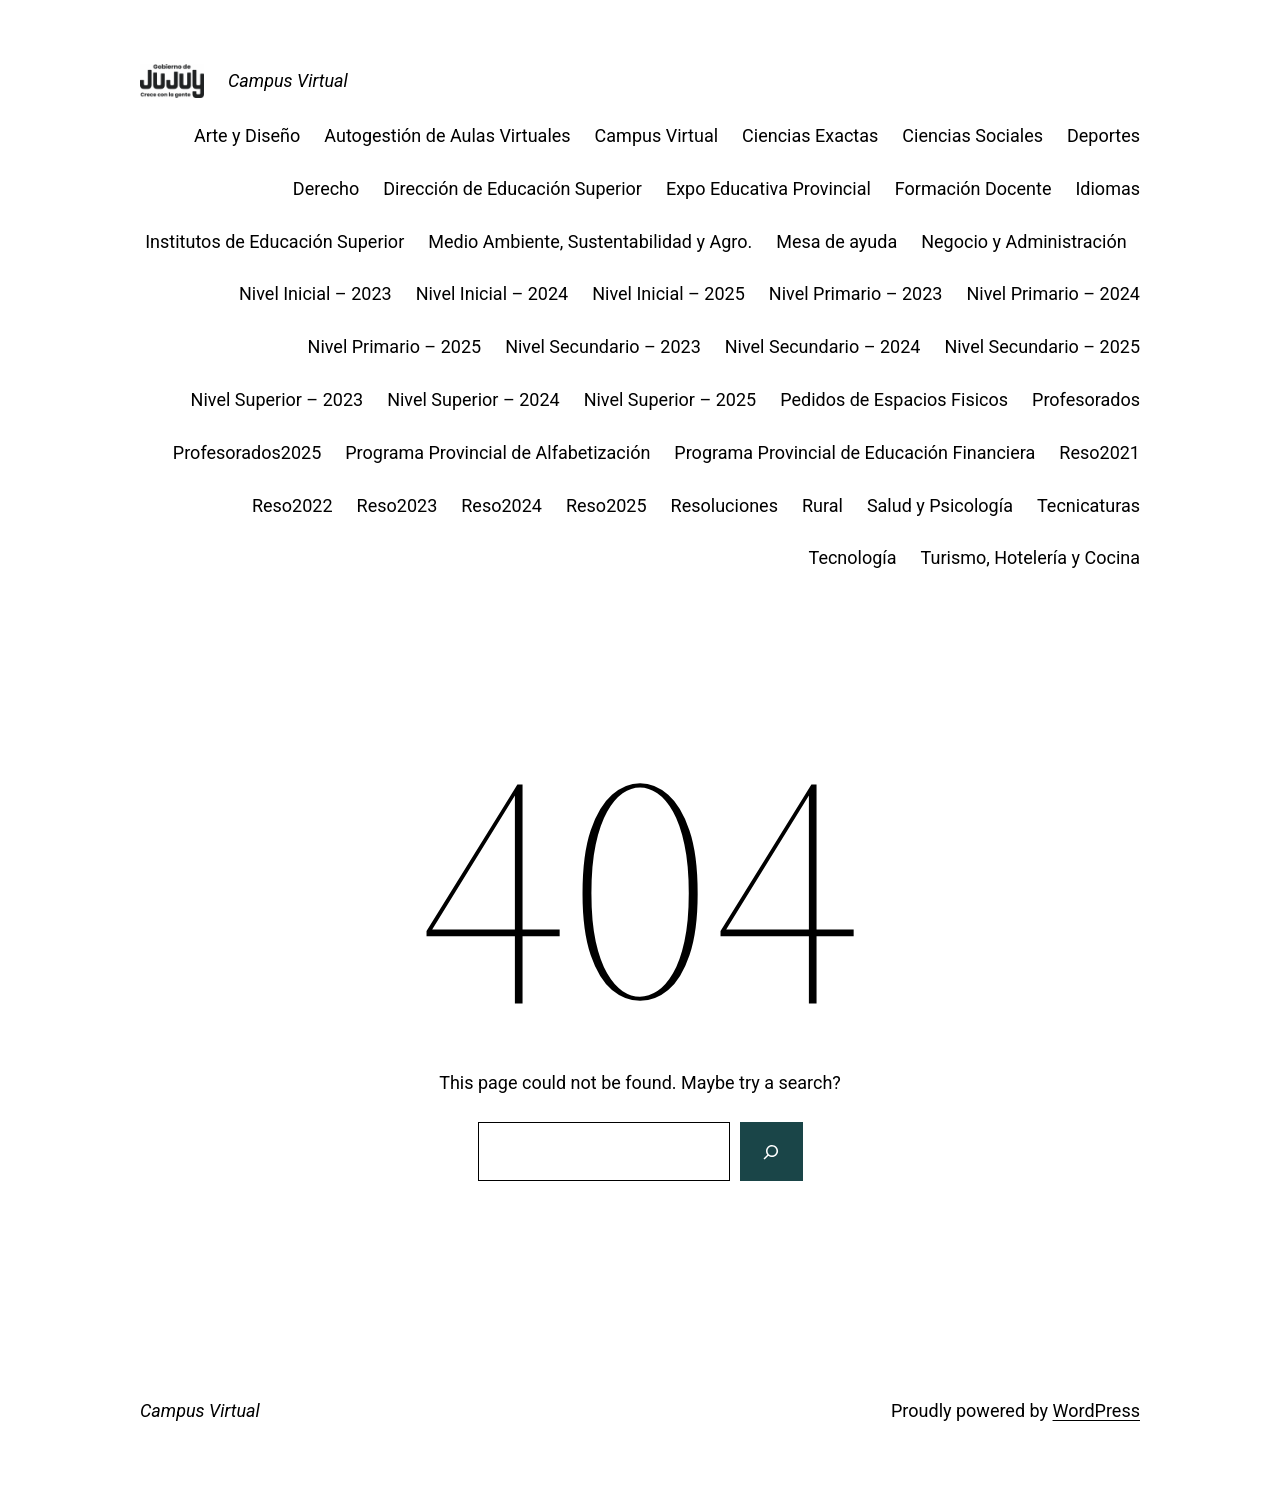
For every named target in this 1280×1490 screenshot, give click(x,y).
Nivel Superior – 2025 (670, 399)
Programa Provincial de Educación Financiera (854, 452)
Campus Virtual (288, 80)
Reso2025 (606, 505)
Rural (822, 505)
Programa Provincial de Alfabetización (497, 452)
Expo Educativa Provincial (768, 188)
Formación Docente (973, 188)
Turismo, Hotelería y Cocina (1030, 557)
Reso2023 (397, 505)
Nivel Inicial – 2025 (668, 293)
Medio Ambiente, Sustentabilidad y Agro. (590, 241)
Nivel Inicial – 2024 (492, 293)
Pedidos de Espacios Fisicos (894, 399)
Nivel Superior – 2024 (473, 399)
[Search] (771, 1152)
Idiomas (1107, 188)
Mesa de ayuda (836, 241)
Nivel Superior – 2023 (277, 399)
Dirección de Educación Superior (512, 188)
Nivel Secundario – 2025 (1042, 346)
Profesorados (1086, 399)
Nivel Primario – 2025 (395, 346)
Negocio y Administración (1030, 241)
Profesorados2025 (247, 452)
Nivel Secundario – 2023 (603, 346)
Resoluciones (724, 505)
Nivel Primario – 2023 (856, 293)
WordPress (1096, 1410)
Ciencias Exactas (810, 135)
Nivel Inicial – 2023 (315, 293)
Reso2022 (292, 505)
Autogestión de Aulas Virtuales (447, 135)
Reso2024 (501, 505)
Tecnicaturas (1088, 505)
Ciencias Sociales (972, 135)
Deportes (1103, 135)
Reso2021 (1099, 452)
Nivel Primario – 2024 (1053, 293)
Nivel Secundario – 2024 (823, 346)
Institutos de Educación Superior (274, 241)
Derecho (326, 188)
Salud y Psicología (940, 505)
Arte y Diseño (247, 135)
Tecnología (853, 557)
